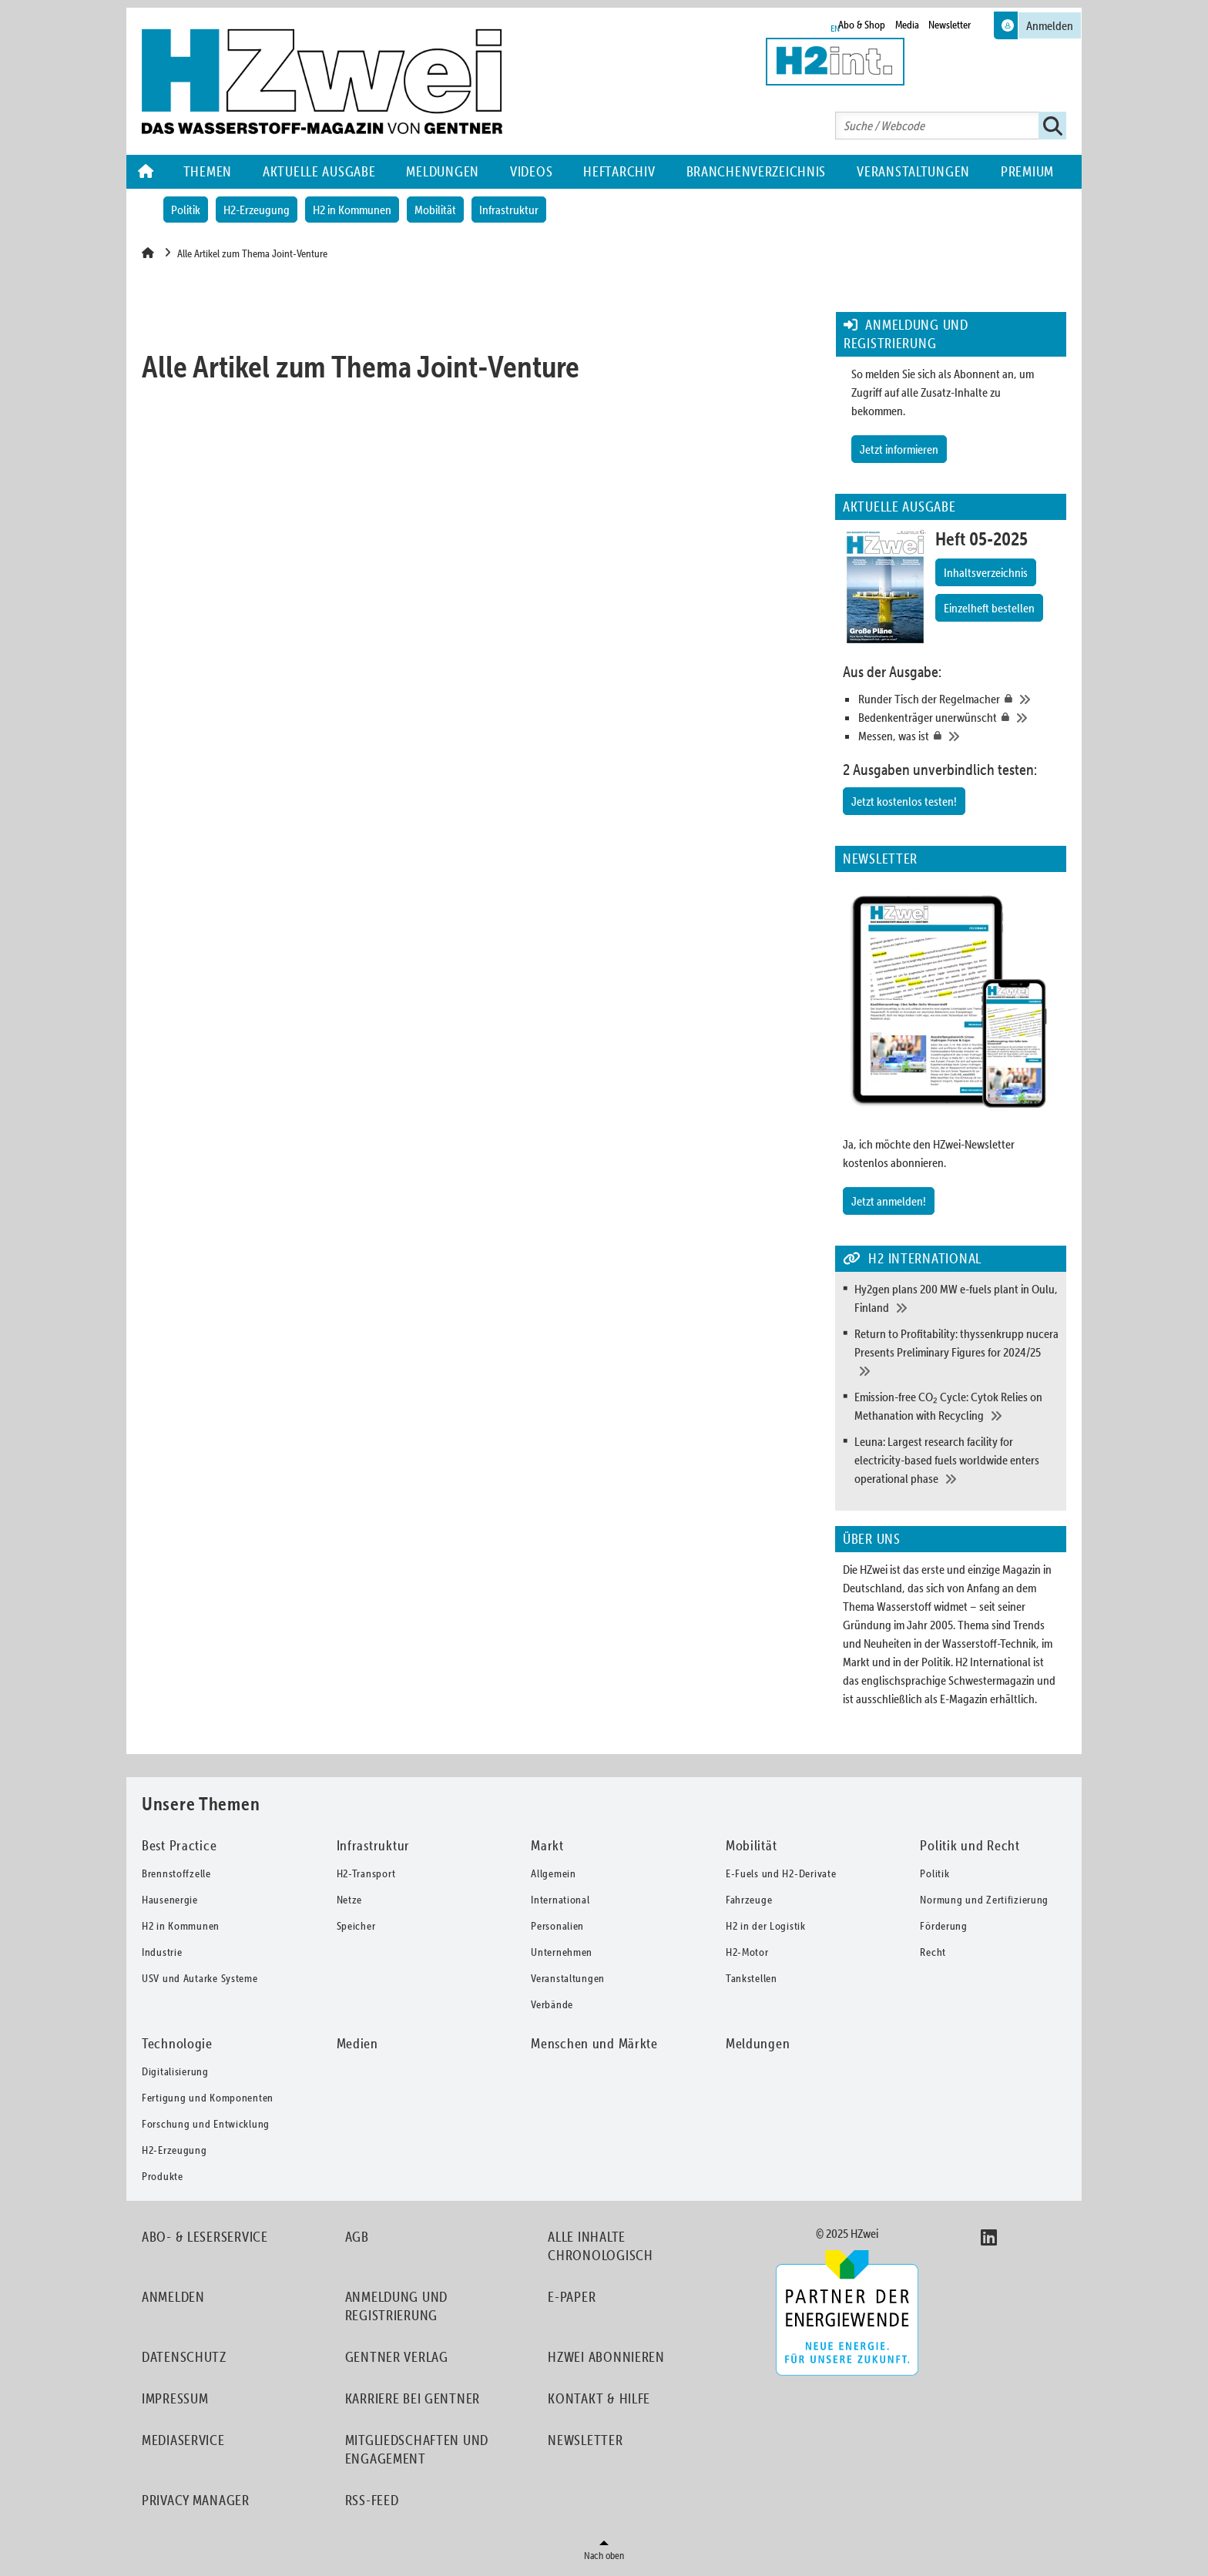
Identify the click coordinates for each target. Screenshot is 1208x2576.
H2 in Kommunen (352, 209)
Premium (1027, 171)
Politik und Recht (969, 1845)
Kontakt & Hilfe (599, 2398)
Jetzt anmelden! (888, 1201)
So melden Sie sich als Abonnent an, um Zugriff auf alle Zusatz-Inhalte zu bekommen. (942, 392)
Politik (185, 209)
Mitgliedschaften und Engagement (416, 2449)
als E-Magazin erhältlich (979, 1698)
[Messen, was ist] (958, 735)
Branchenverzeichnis (756, 171)
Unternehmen (561, 1952)
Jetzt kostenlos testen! (904, 801)
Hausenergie (170, 1900)
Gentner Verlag (396, 2357)
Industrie (162, 1952)
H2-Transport (366, 1873)
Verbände (552, 2004)
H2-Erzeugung (256, 209)
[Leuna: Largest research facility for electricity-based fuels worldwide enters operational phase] (956, 1460)
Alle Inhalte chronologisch (600, 2246)
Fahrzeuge (749, 1900)
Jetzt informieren (899, 449)
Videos (531, 171)
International (560, 1900)
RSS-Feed (372, 2500)
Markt (547, 1845)
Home (147, 172)
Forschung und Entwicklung (206, 2124)
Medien (357, 2043)
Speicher (356, 1926)
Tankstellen (751, 1978)
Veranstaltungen (913, 171)
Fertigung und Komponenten (207, 2098)
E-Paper (572, 2297)
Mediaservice (183, 2440)
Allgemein (553, 1873)
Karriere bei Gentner (412, 2398)
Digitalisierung (175, 2071)
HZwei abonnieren (606, 2357)
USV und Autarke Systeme (200, 1978)
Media (907, 25)
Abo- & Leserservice (205, 2237)
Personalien (557, 1926)
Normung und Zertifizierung (984, 1900)
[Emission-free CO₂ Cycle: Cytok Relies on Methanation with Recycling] (956, 1405)
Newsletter (949, 25)
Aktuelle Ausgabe (319, 171)
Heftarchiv (619, 171)
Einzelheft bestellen (989, 607)
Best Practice (179, 1845)
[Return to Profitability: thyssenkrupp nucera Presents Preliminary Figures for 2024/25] (956, 1352)
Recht (933, 1952)
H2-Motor (747, 1952)
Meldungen (442, 171)
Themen (207, 171)
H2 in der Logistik (766, 1926)
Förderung (943, 1926)
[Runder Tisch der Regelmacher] (958, 698)
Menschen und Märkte (594, 2043)
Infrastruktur (509, 209)
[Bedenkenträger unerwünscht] (958, 717)
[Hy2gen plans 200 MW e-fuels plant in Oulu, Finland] (956, 1298)
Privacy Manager (196, 2500)
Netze (350, 1900)
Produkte (162, 2176)
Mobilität (435, 209)
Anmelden (173, 2297)
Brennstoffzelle (176, 1873)
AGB (357, 2237)
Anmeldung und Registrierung (396, 2306)
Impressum (175, 2398)
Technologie (177, 2043)
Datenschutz (184, 2357)
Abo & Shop (861, 25)
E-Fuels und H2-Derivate (781, 1873)
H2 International (993, 1661)
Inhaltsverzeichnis (986, 572)
